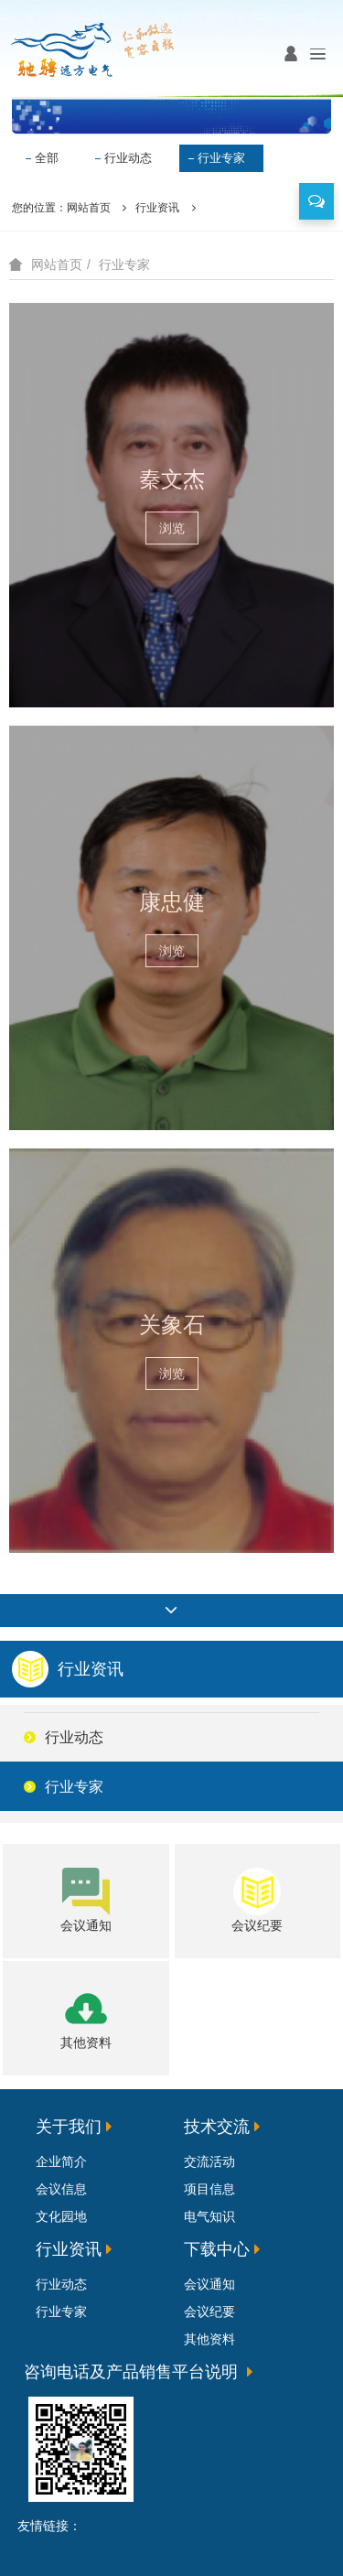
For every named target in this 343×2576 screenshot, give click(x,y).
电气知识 (209, 2216)
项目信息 (209, 2189)
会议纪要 (209, 2311)
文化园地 (61, 2216)
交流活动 (209, 2161)
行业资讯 (157, 207)
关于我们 (69, 2127)
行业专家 (221, 158)
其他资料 (209, 2339)
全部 (47, 158)
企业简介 (61, 2161)
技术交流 (217, 2127)
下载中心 (217, 2249)
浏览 (172, 528)
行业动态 (128, 158)
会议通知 (209, 2284)
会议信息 (61, 2189)
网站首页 (89, 207)
